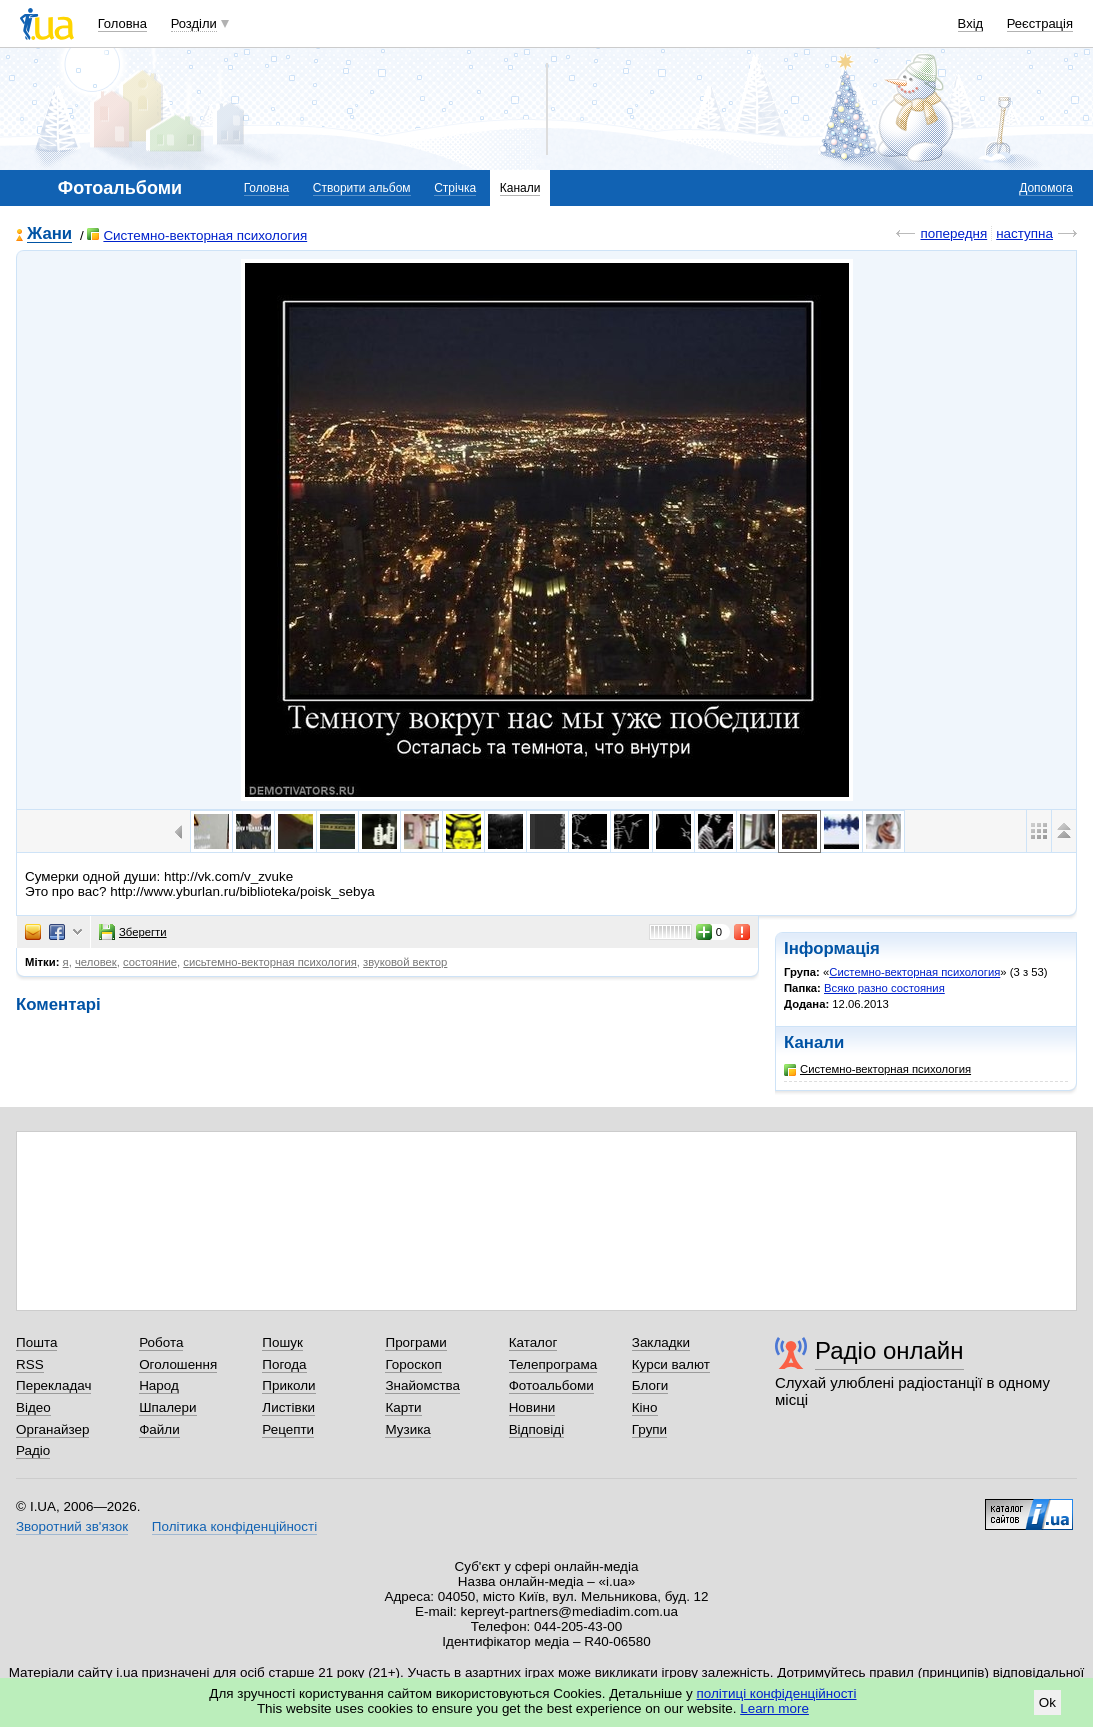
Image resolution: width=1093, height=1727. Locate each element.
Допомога (1046, 188)
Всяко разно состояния (884, 988)
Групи (649, 1429)
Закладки (661, 1342)
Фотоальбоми (551, 1385)
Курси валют (671, 1364)
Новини (532, 1407)
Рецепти (288, 1429)
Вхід (971, 23)
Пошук (282, 1342)
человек (96, 962)
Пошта (36, 1342)
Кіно (645, 1407)
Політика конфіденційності (234, 1526)
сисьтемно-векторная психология (270, 962)
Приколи (288, 1385)
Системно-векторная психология (197, 235)
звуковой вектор (405, 962)
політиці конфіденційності (777, 1693)
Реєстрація (1040, 23)
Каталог (533, 1342)
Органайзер (52, 1429)
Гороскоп (413, 1364)
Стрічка (455, 188)
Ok (1047, 1702)
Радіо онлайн (889, 1350)
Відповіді (537, 1429)
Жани (49, 234)
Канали (520, 188)
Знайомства (422, 1385)
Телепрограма (553, 1364)
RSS (30, 1364)
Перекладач (53, 1385)
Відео (33, 1407)
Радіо (33, 1450)
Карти (403, 1407)
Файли (159, 1429)
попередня (953, 233)
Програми (415, 1342)
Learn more (774, 1708)
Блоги (650, 1385)
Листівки (288, 1407)
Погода (284, 1364)
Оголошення (178, 1364)
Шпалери (167, 1407)
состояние (150, 962)
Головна (122, 23)
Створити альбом (362, 188)
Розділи (194, 23)
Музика (407, 1429)
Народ (159, 1385)
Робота (161, 1342)
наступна (1024, 233)
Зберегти (133, 932)
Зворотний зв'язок (72, 1526)
